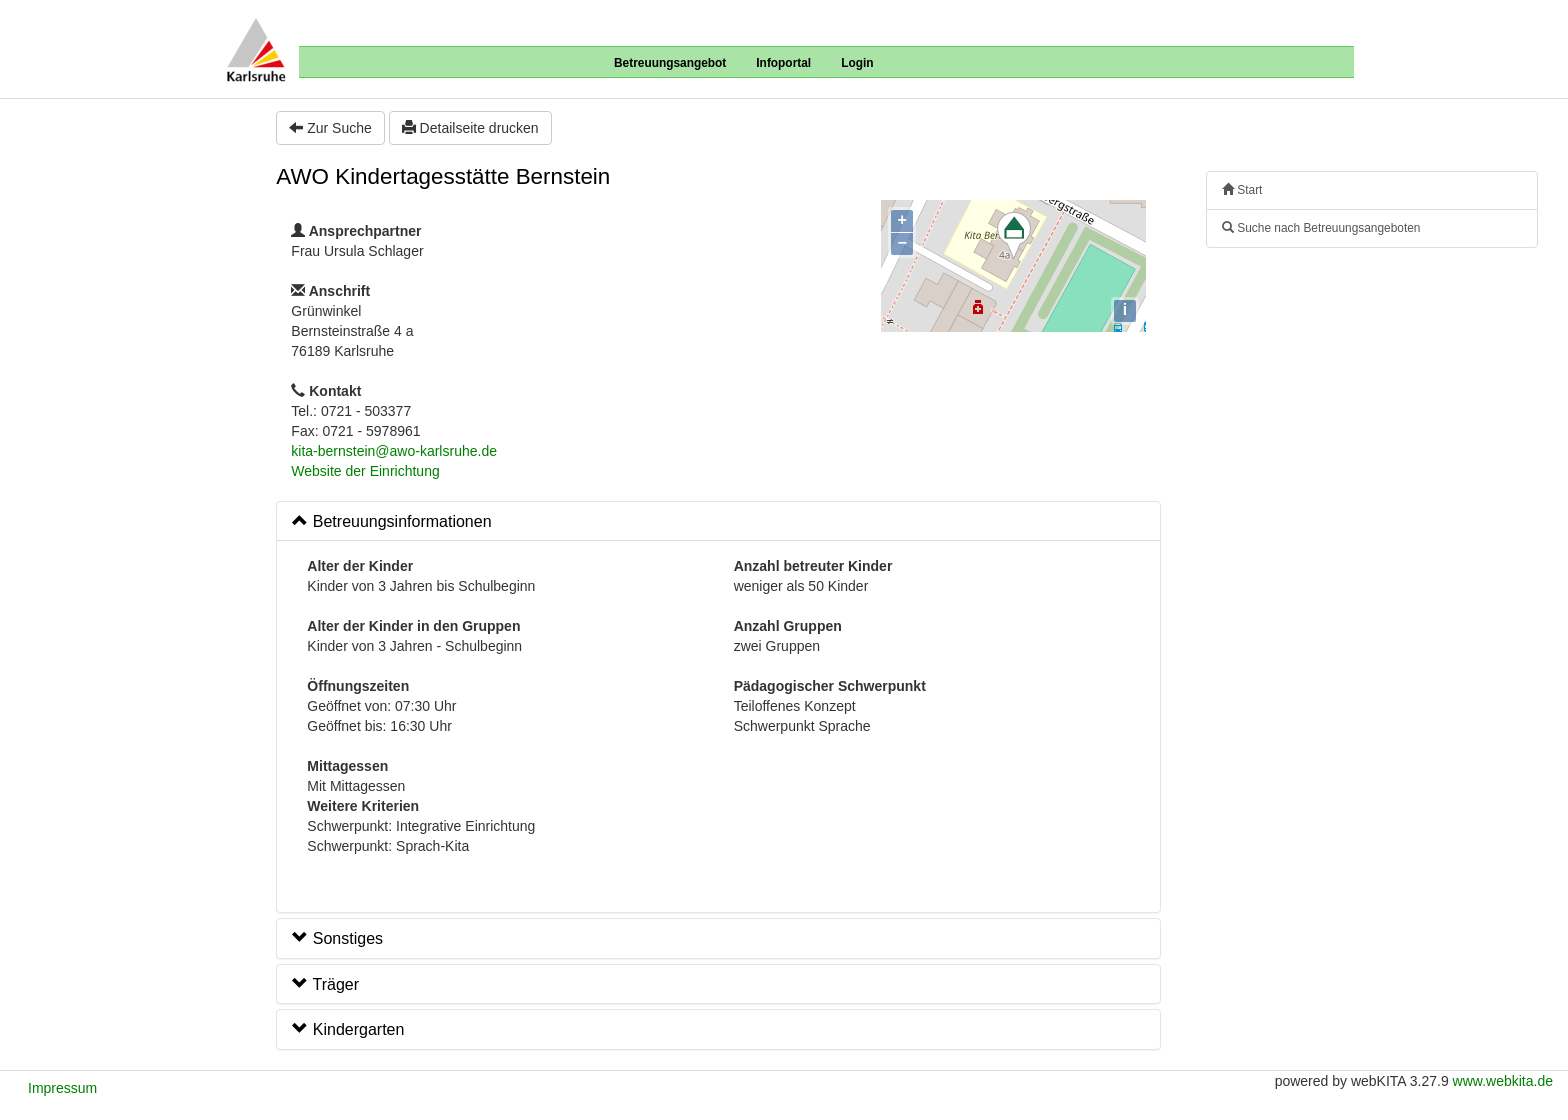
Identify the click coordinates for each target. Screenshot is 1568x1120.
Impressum (62, 1088)
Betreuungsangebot (670, 63)
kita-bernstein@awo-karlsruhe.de (394, 451)
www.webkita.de (1503, 1081)
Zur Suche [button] (330, 128)
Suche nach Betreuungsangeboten (1321, 228)
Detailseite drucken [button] (470, 128)
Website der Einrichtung (365, 471)
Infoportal (783, 63)
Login (857, 63)
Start (1242, 190)
